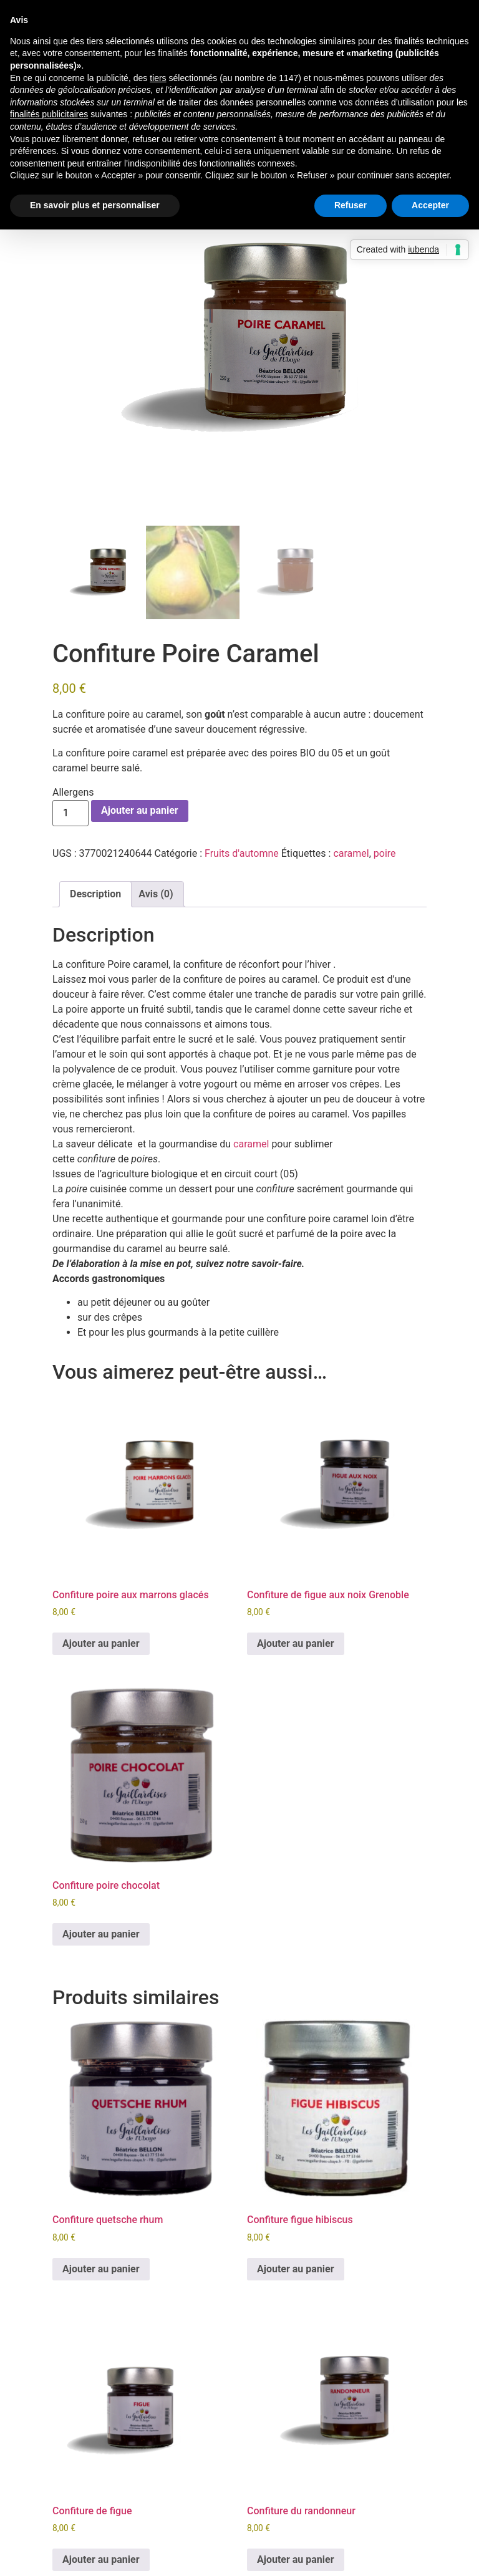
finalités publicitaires (49, 114)
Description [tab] (95, 894)
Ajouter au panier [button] (101, 1643)
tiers (158, 78)
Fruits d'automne (242, 853)
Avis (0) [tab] (155, 894)
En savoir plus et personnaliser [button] (95, 205)
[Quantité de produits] (70, 813)
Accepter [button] (430, 205)
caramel (351, 853)
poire (385, 853)
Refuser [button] (350, 205)
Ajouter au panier (139, 810)
